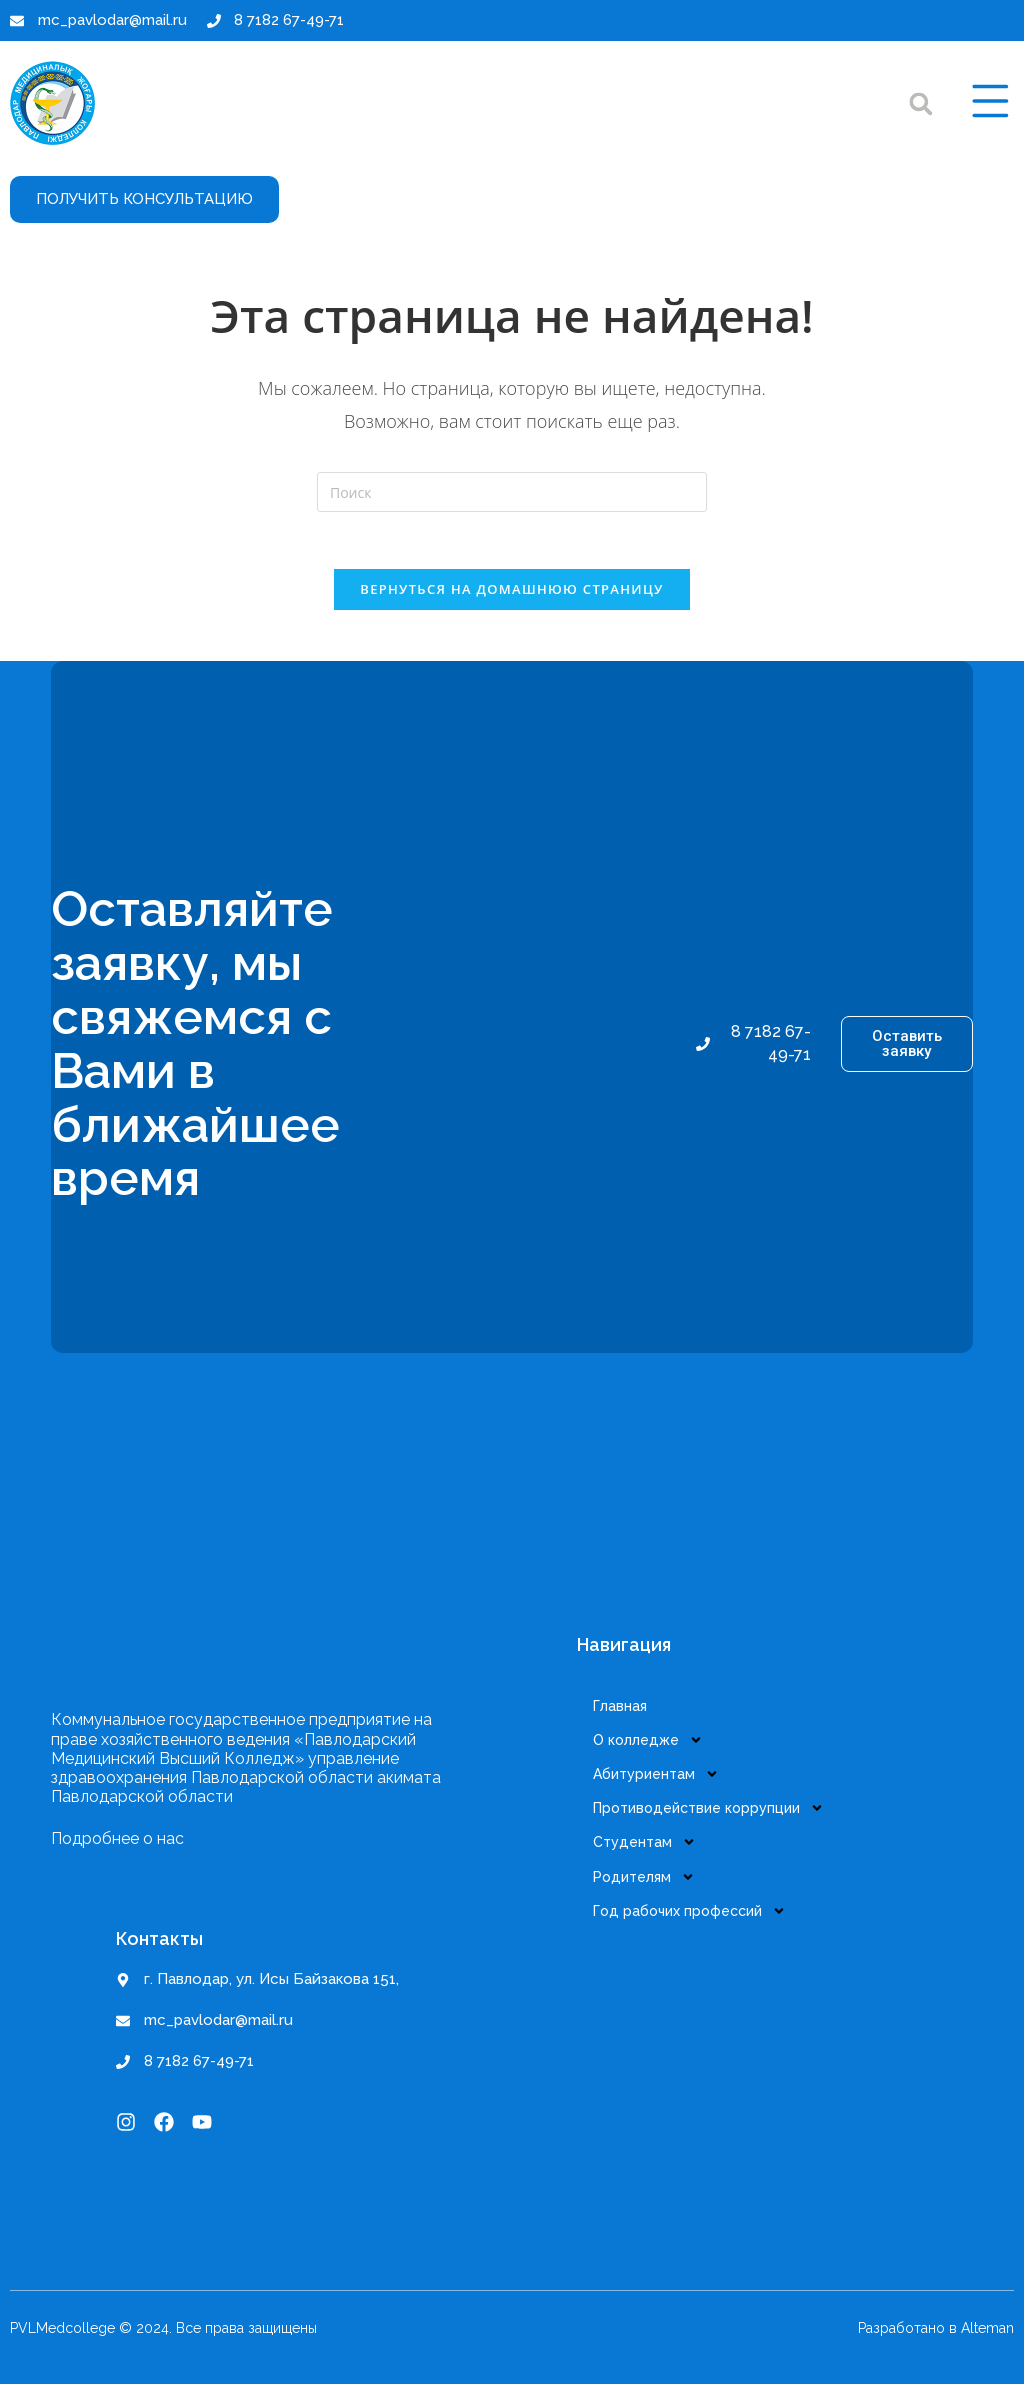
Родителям (648, 1869)
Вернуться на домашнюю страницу (511, 593)
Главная (624, 1709)
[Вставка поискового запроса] (512, 492)
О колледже (652, 1741)
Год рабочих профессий (693, 1901)
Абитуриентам (660, 1773)
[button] (917, 103)
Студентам (648, 1837)
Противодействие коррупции (712, 1805)
